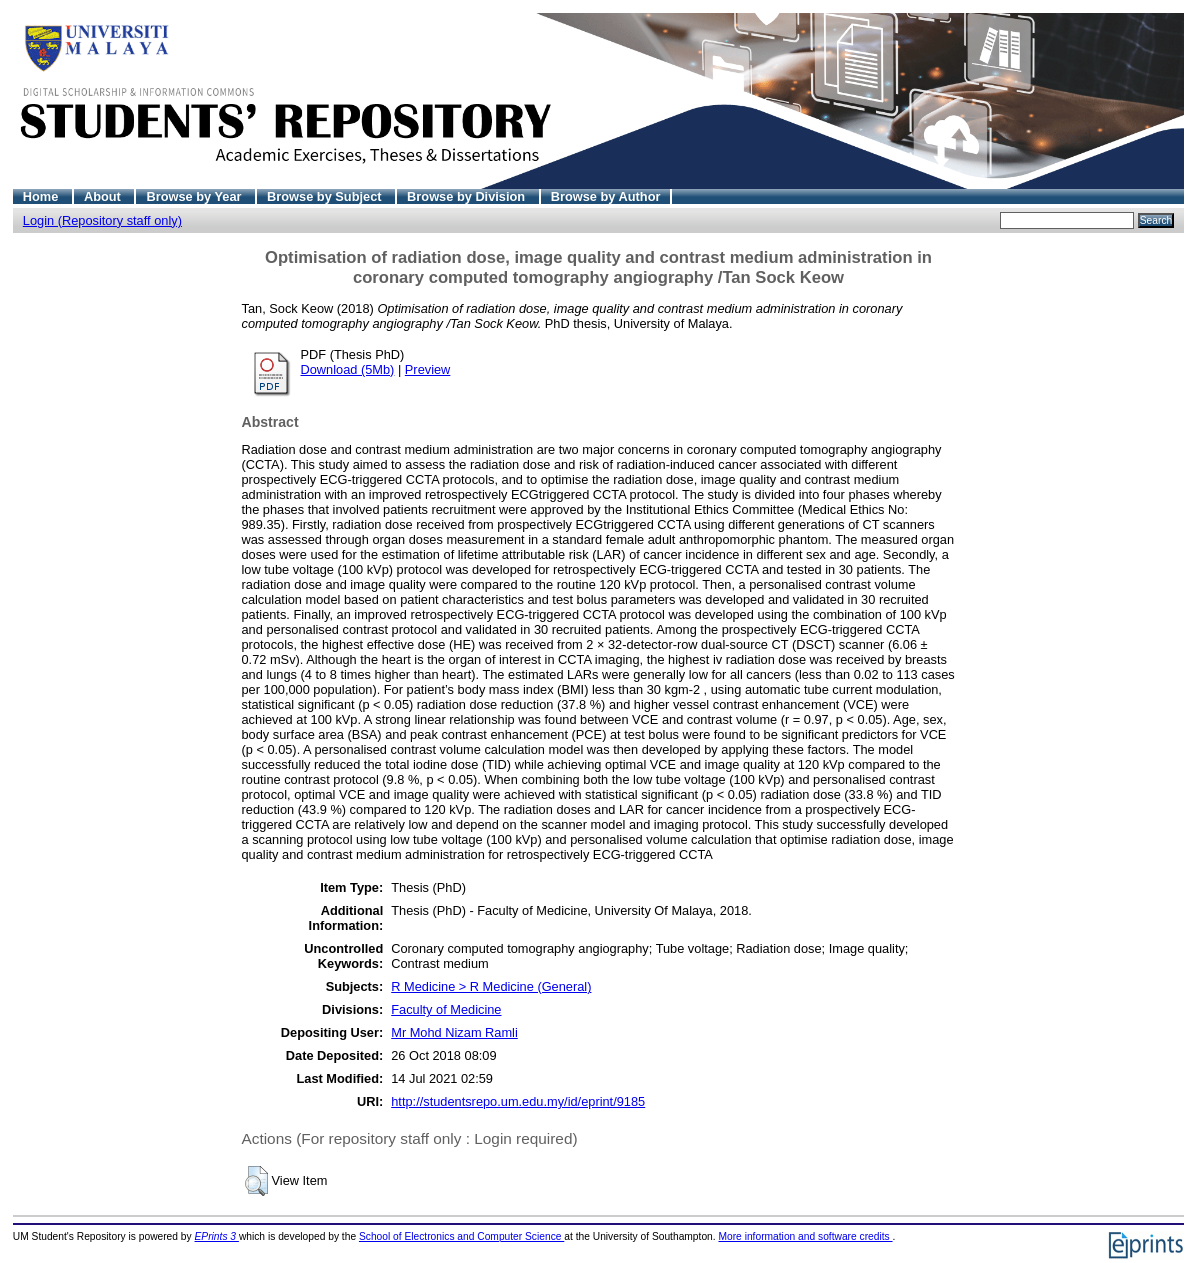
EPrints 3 (217, 1236)
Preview (428, 369)
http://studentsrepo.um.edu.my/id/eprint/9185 (518, 1101)
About (104, 196)
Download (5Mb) (348, 369)
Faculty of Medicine (446, 1009)
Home (42, 196)
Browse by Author (606, 196)
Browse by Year (195, 196)
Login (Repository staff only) (102, 220)
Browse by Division (468, 196)
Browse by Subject (326, 196)
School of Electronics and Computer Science (461, 1236)
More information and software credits (805, 1236)
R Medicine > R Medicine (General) (491, 986)
